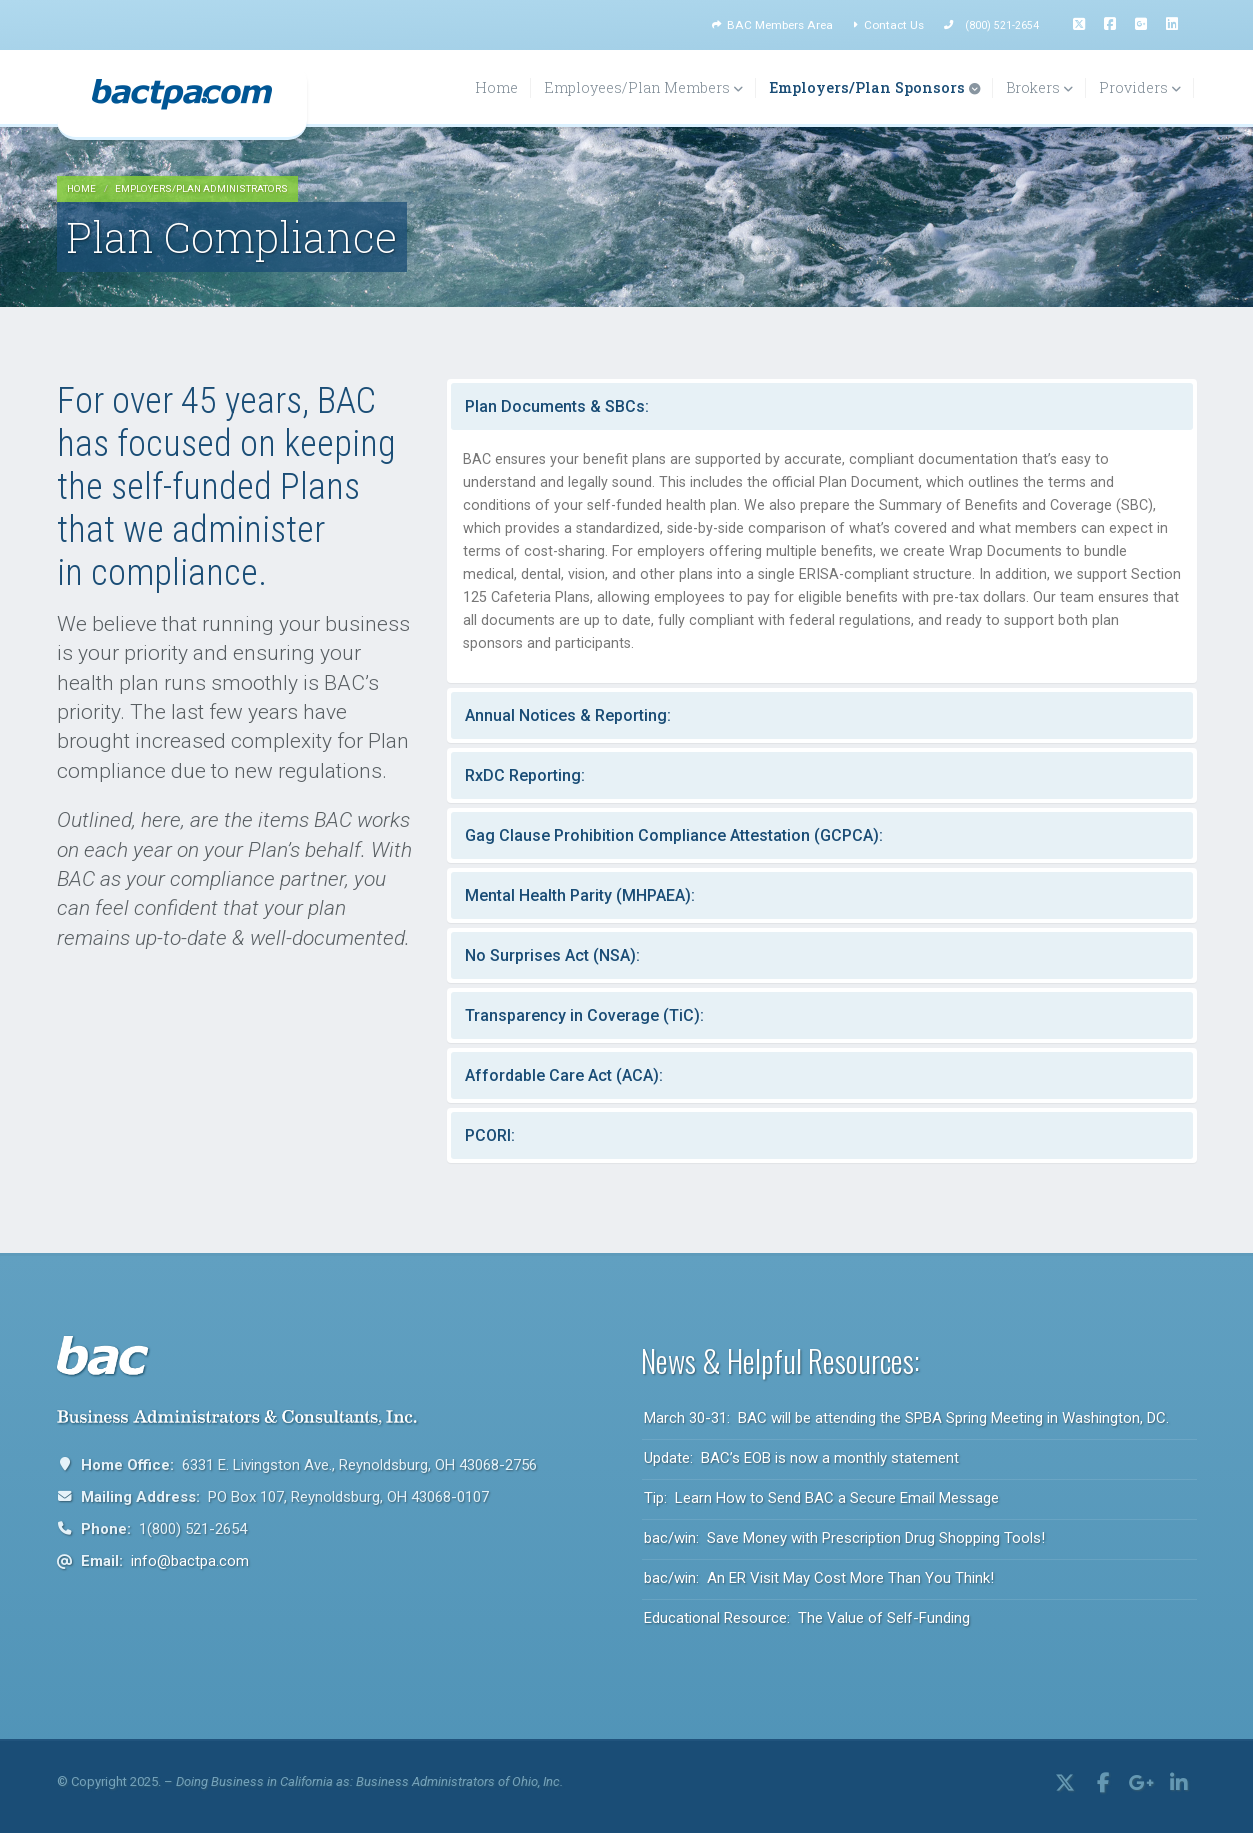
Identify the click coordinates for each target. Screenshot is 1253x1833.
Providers (1140, 87)
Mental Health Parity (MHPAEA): (580, 895)
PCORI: (490, 1135)
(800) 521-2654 (1002, 25)
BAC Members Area (772, 25)
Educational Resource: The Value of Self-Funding (807, 1618)
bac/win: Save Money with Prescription (844, 1538)
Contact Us (888, 25)
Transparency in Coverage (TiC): (584, 1015)
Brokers (1039, 87)
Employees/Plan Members (643, 87)
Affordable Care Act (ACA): (564, 1075)
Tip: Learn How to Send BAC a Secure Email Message (821, 1498)
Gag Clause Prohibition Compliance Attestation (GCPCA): (674, 835)
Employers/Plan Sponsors (874, 87)
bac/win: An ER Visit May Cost (819, 1578)
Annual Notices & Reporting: (568, 715)
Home (496, 87)
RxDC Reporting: (525, 775)
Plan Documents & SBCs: (557, 406)
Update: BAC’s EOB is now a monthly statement (801, 1458)
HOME (81, 188)
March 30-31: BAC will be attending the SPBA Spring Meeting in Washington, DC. (906, 1418)
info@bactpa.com (190, 1561)
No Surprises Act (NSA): (552, 955)
